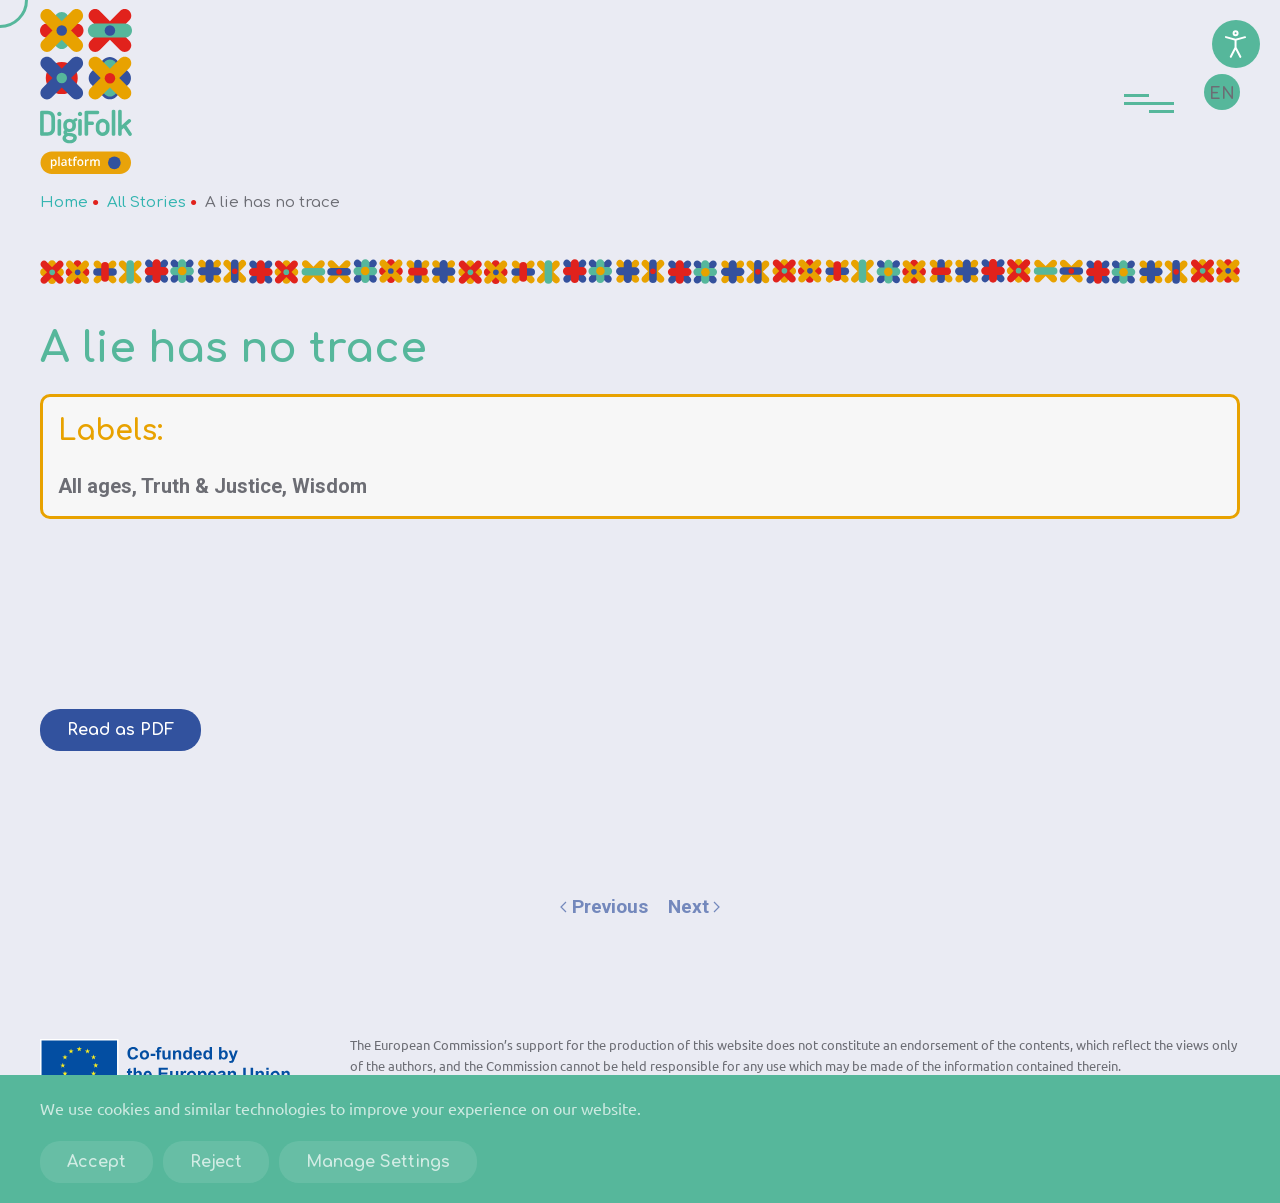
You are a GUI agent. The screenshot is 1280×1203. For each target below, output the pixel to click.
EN (1222, 94)
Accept (96, 1162)
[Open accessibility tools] (1236, 44)
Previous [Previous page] (604, 906)
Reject (216, 1162)
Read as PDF (120, 730)
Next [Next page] (694, 906)
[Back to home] (86, 91)
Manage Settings (378, 1162)
